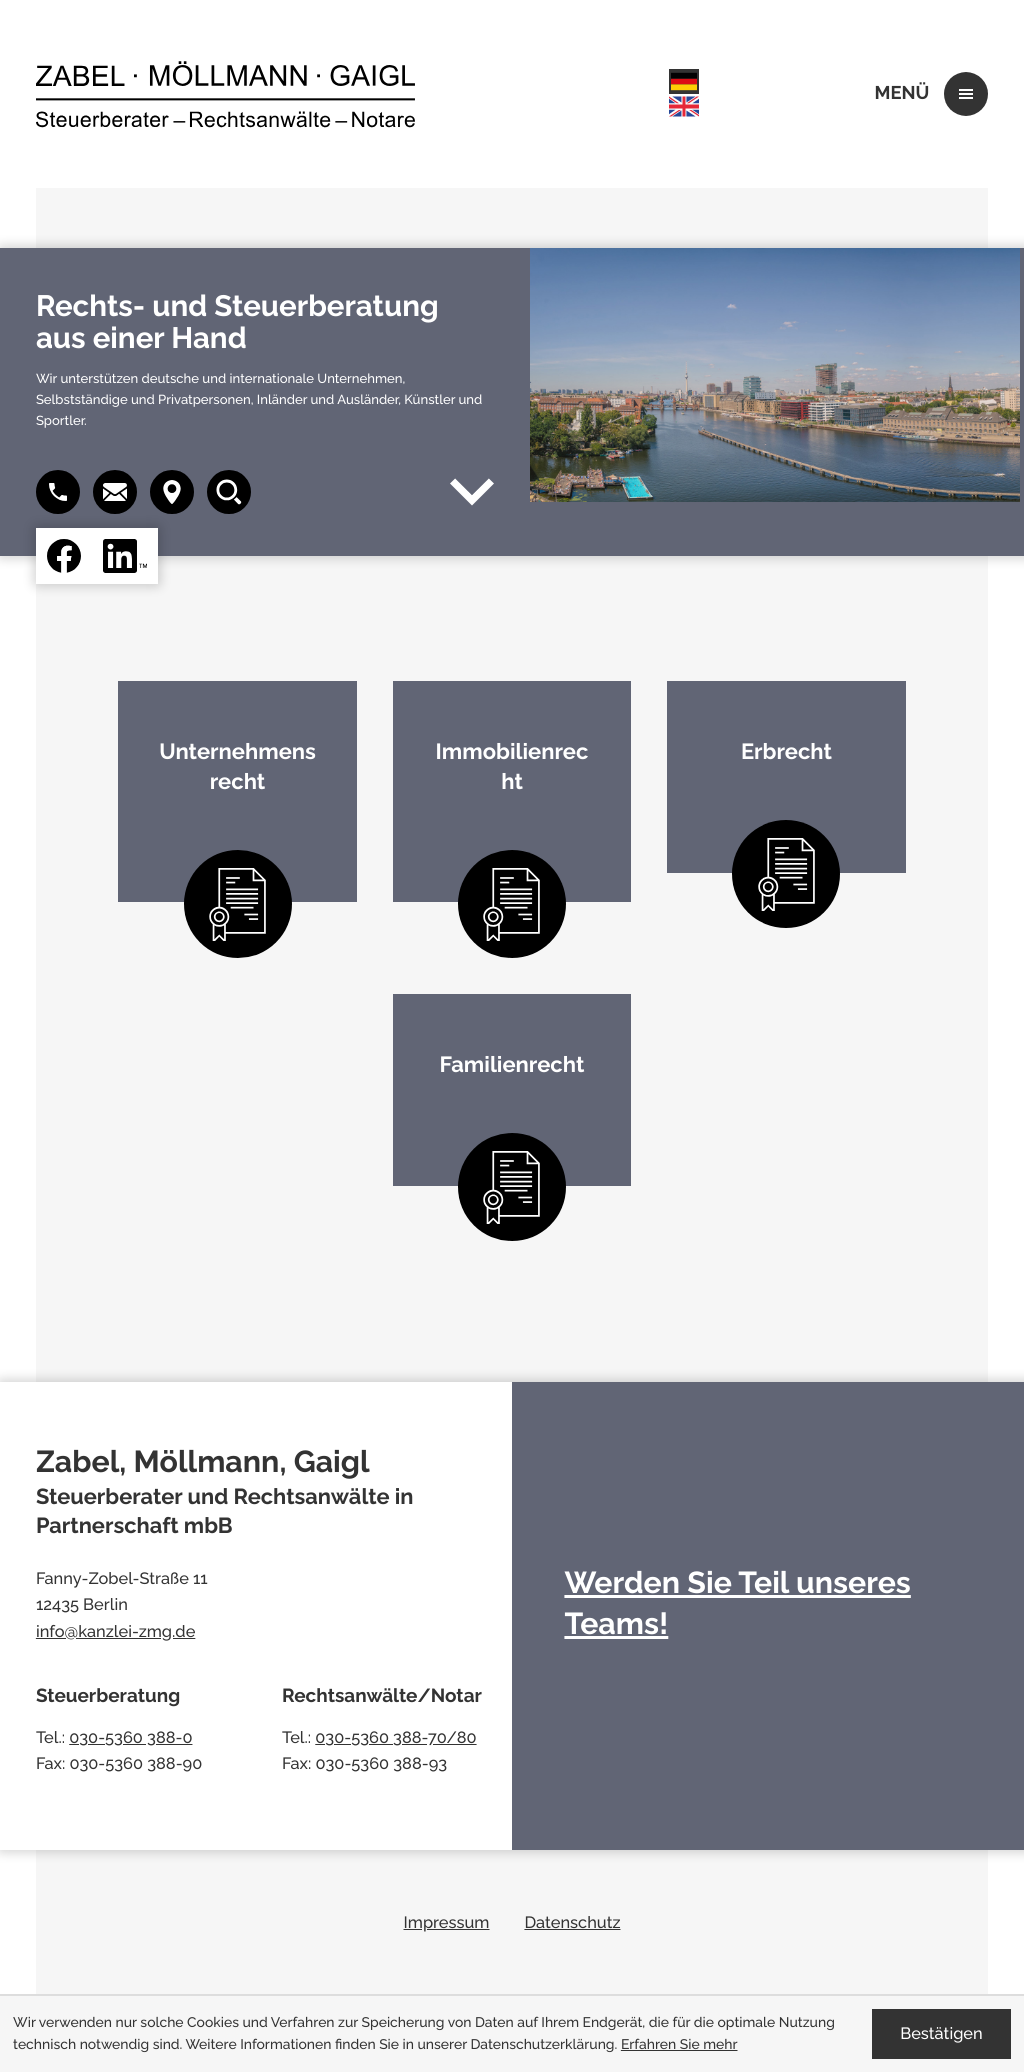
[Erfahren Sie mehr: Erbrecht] (786, 776)
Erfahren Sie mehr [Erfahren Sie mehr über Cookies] (679, 2045)
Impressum (447, 1922)
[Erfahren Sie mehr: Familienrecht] (512, 1089)
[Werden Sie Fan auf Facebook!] (64, 556)
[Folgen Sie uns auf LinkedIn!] (125, 556)
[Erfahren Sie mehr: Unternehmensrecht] (237, 791)
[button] (115, 492)
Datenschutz (572, 1922)
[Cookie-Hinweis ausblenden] (941, 2034)
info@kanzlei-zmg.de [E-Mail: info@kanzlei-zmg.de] (115, 1631)
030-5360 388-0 (130, 1737)
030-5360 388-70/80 (395, 1737)
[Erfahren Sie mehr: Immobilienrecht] (512, 791)
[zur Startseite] (225, 94)
